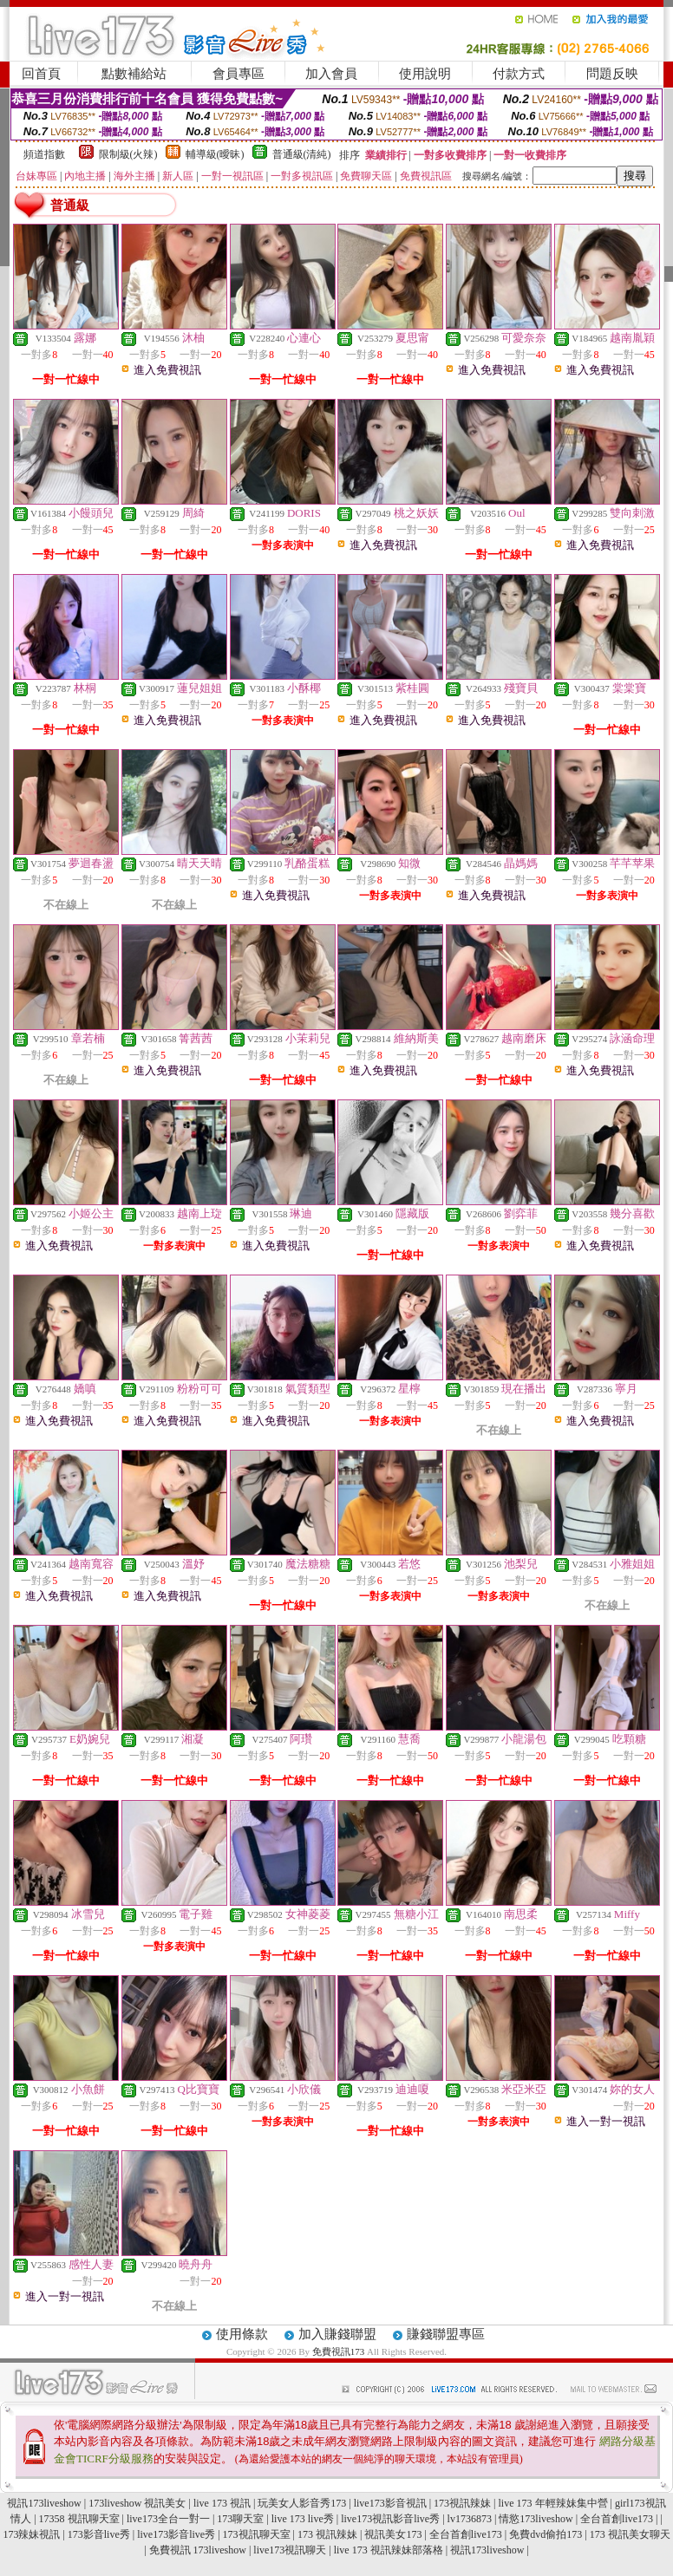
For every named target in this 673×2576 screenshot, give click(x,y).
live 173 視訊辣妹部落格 (388, 2550)
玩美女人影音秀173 (302, 2503)
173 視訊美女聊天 (630, 2534)
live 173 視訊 (222, 2503)
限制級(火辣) (128, 154)
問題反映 (612, 74)
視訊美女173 (392, 2534)
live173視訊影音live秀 (390, 2519)
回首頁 (41, 74)
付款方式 (519, 74)
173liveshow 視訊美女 (137, 2503)
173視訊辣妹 (462, 2503)
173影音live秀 (99, 2534)
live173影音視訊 (390, 2503)
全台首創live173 (616, 2519)
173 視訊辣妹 (327, 2534)
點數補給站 (134, 74)
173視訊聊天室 (257, 2534)
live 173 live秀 (302, 2519)
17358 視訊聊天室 (79, 2519)
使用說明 (425, 74)
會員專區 (238, 74)
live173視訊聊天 (289, 2550)
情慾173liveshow (535, 2519)
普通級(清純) (301, 154)
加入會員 (331, 74)
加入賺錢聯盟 (337, 2334)
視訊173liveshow (44, 2503)
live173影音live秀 (176, 2534)
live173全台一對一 (168, 2519)
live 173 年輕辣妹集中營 (553, 2503)
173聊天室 (240, 2519)
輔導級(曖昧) (215, 154)
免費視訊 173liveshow (197, 2550)
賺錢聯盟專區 (446, 2334)
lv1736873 (470, 2519)
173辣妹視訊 (31, 2534)
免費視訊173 (338, 2351)
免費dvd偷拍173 (545, 2534)
